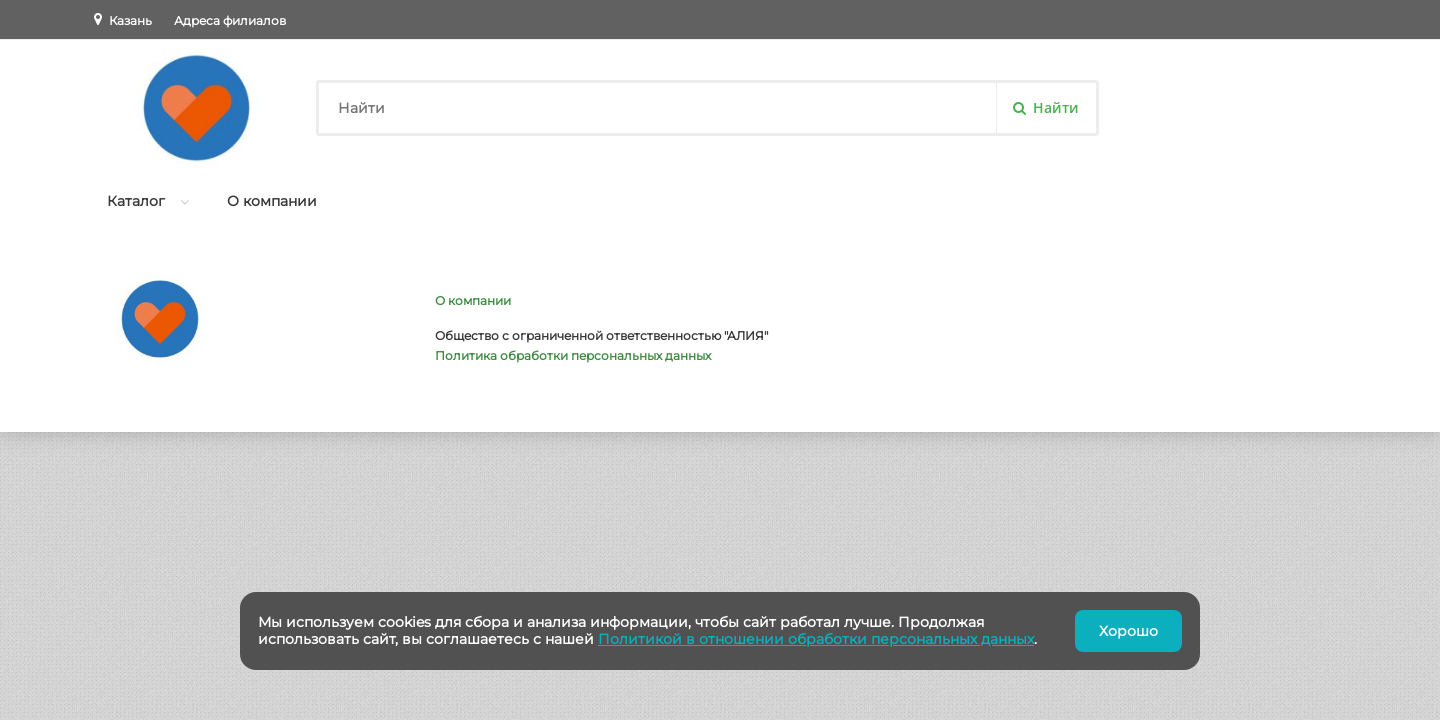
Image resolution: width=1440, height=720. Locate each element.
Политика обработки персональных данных (573, 355)
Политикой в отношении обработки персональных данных (816, 639)
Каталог (136, 201)
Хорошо (1128, 631)
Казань (130, 20)
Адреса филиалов (230, 20)
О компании (272, 201)
